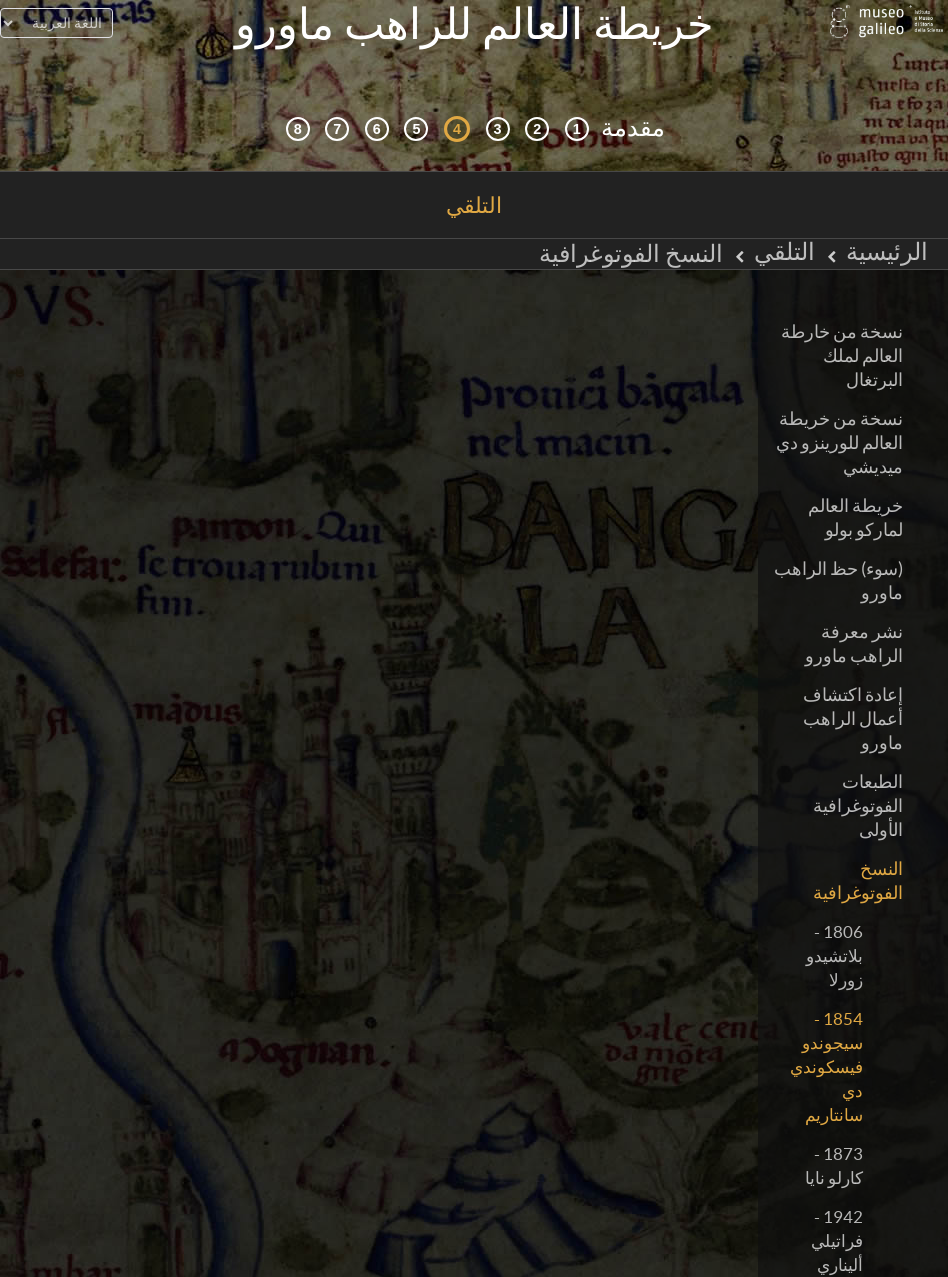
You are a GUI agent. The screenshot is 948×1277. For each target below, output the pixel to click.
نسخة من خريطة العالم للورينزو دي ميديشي (839, 422)
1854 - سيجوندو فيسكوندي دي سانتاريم (826, 1046)
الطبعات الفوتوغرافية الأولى (858, 785)
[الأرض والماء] (337, 109)
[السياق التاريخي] (577, 109)
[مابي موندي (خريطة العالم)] (416, 109)
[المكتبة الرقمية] (298, 109)
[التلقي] (457, 109)
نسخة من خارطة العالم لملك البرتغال (842, 335)
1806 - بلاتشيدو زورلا (834, 935)
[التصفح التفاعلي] (537, 109)
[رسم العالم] (377, 109)
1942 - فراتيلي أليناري (837, 1220)
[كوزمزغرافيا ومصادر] (498, 109)
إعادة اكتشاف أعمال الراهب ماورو (853, 698)
